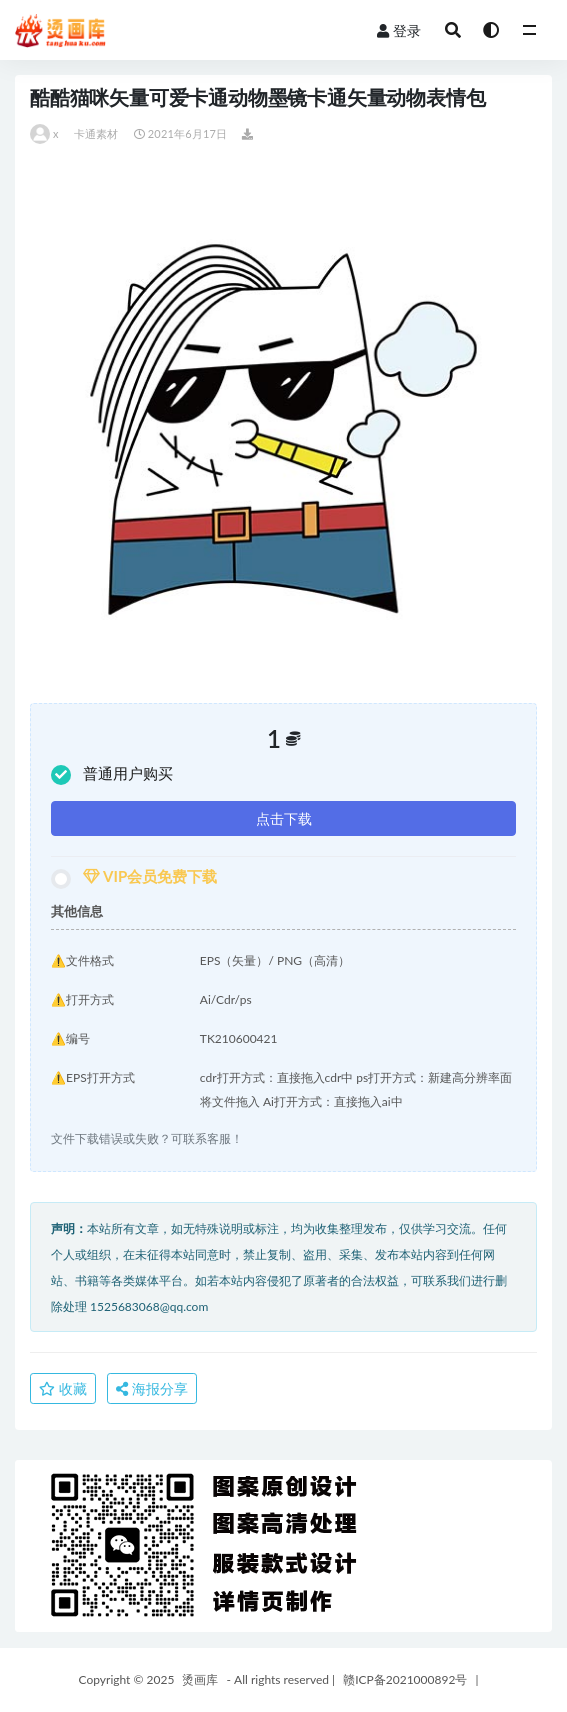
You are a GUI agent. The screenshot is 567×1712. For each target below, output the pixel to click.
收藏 (63, 1388)
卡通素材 (96, 133)
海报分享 (152, 1388)
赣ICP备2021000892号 (405, 1679)
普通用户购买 (112, 774)
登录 (399, 30)
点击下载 (284, 818)
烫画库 (200, 1679)
